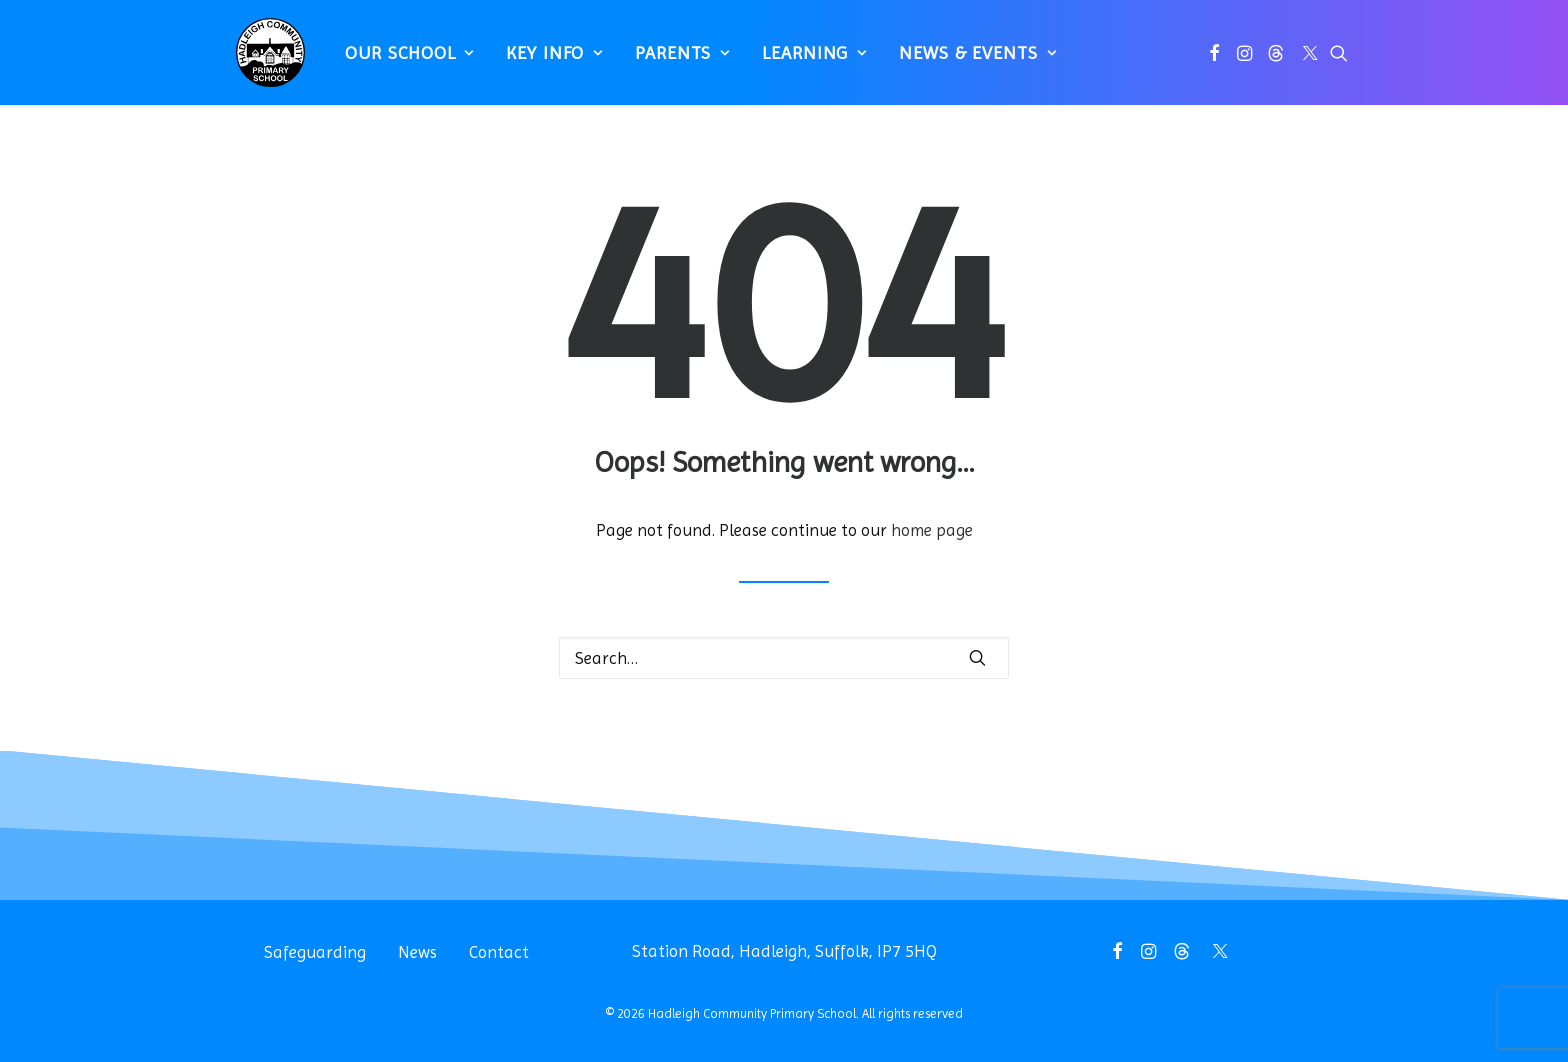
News (417, 952)
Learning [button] (806, 60)
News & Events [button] (969, 60)
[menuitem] (401, 60)
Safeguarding (315, 952)
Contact (499, 952)
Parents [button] (674, 60)
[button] (1214, 60)
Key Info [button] (546, 60)
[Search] (784, 658)
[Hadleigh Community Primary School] (262, 60)
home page (932, 530)
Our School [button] (401, 60)
